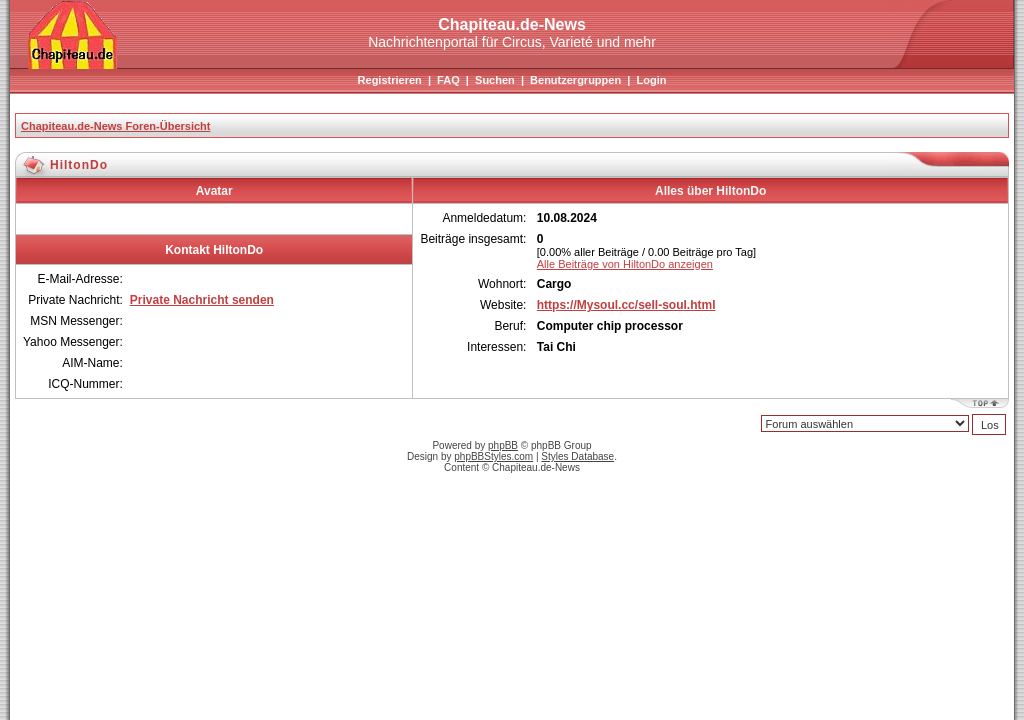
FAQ (448, 80)
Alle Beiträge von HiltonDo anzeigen (625, 264)
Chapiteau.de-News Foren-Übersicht (115, 126)
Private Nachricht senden (202, 300)
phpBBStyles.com (493, 456)
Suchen (495, 80)
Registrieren (390, 80)
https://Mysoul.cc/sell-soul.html (626, 305)
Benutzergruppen (575, 80)
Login (651, 80)
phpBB (503, 445)
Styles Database (577, 456)
